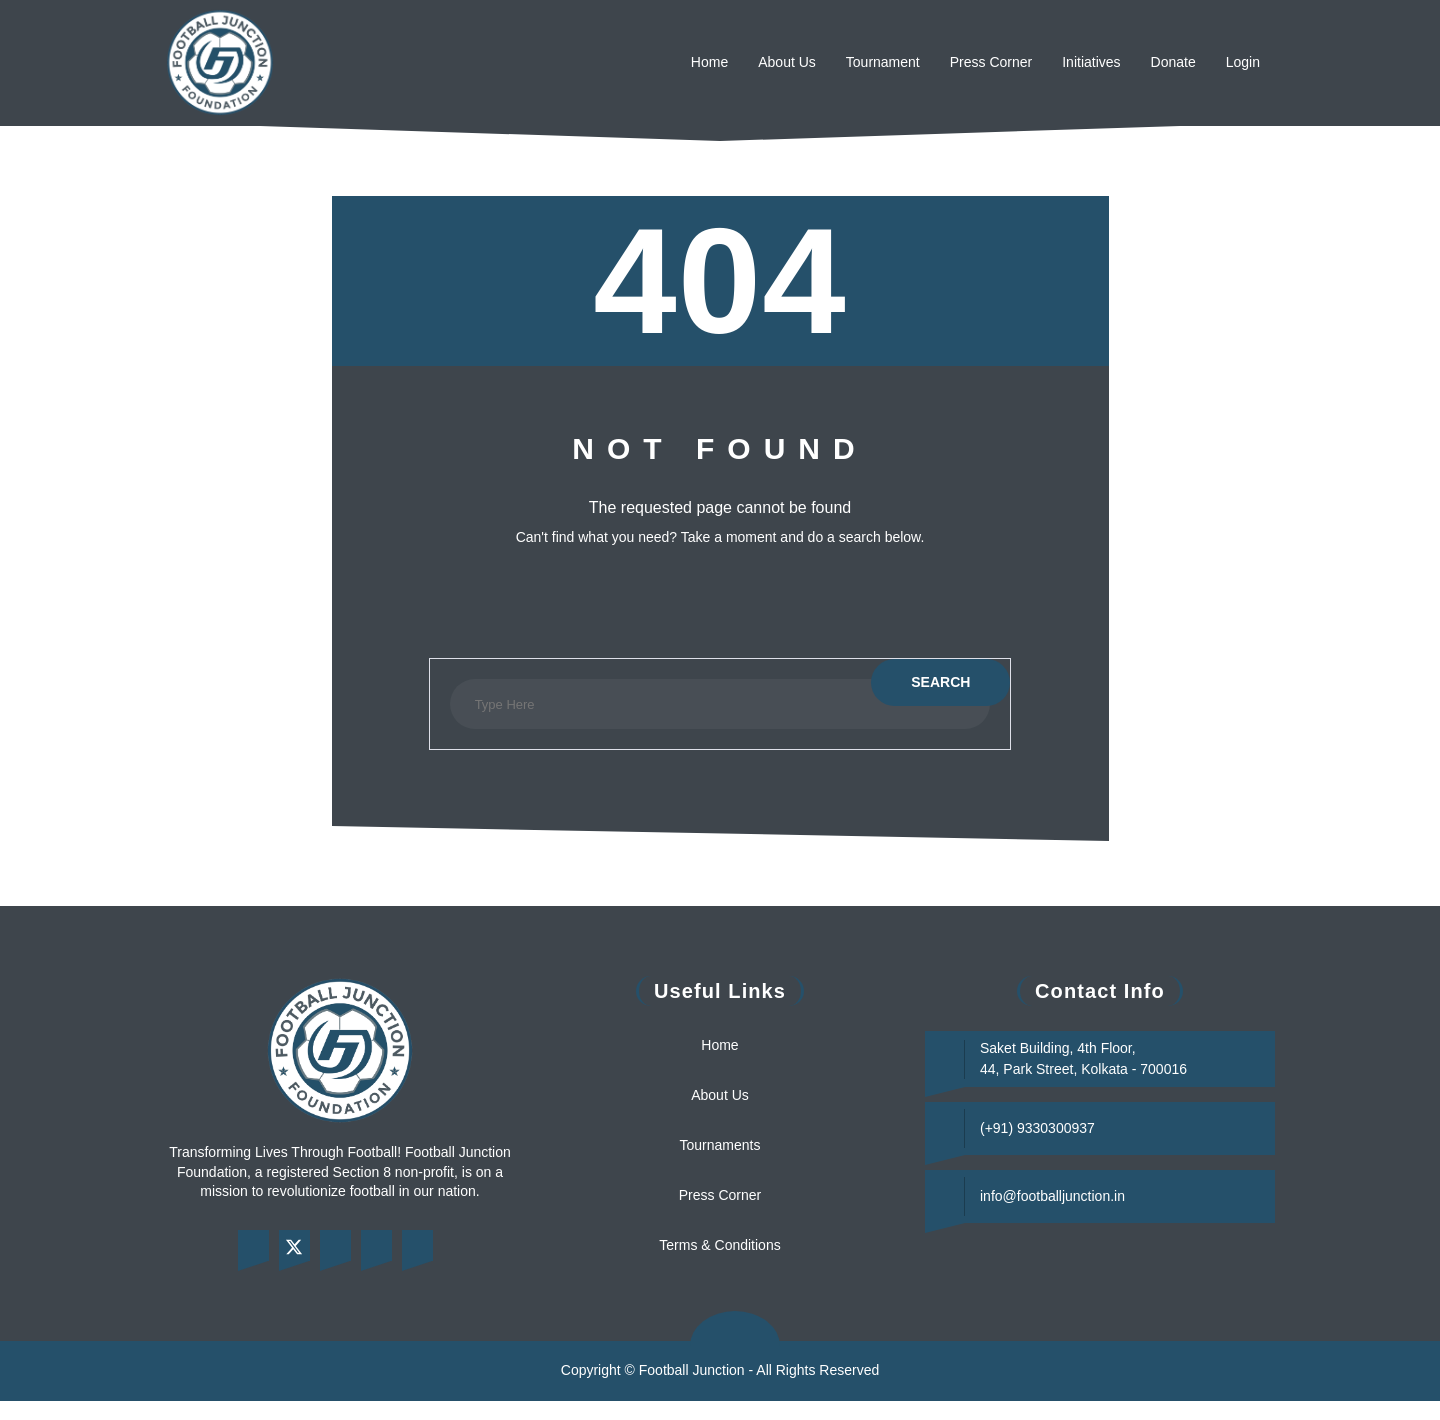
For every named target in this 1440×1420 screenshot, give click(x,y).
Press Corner (962, 62)
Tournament (839, 62)
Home (645, 62)
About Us (730, 62)
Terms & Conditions (720, 1245)
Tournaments (720, 1145)
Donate (1165, 62)
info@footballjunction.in (1063, 1196)
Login (1241, 62)
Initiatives (1073, 62)
